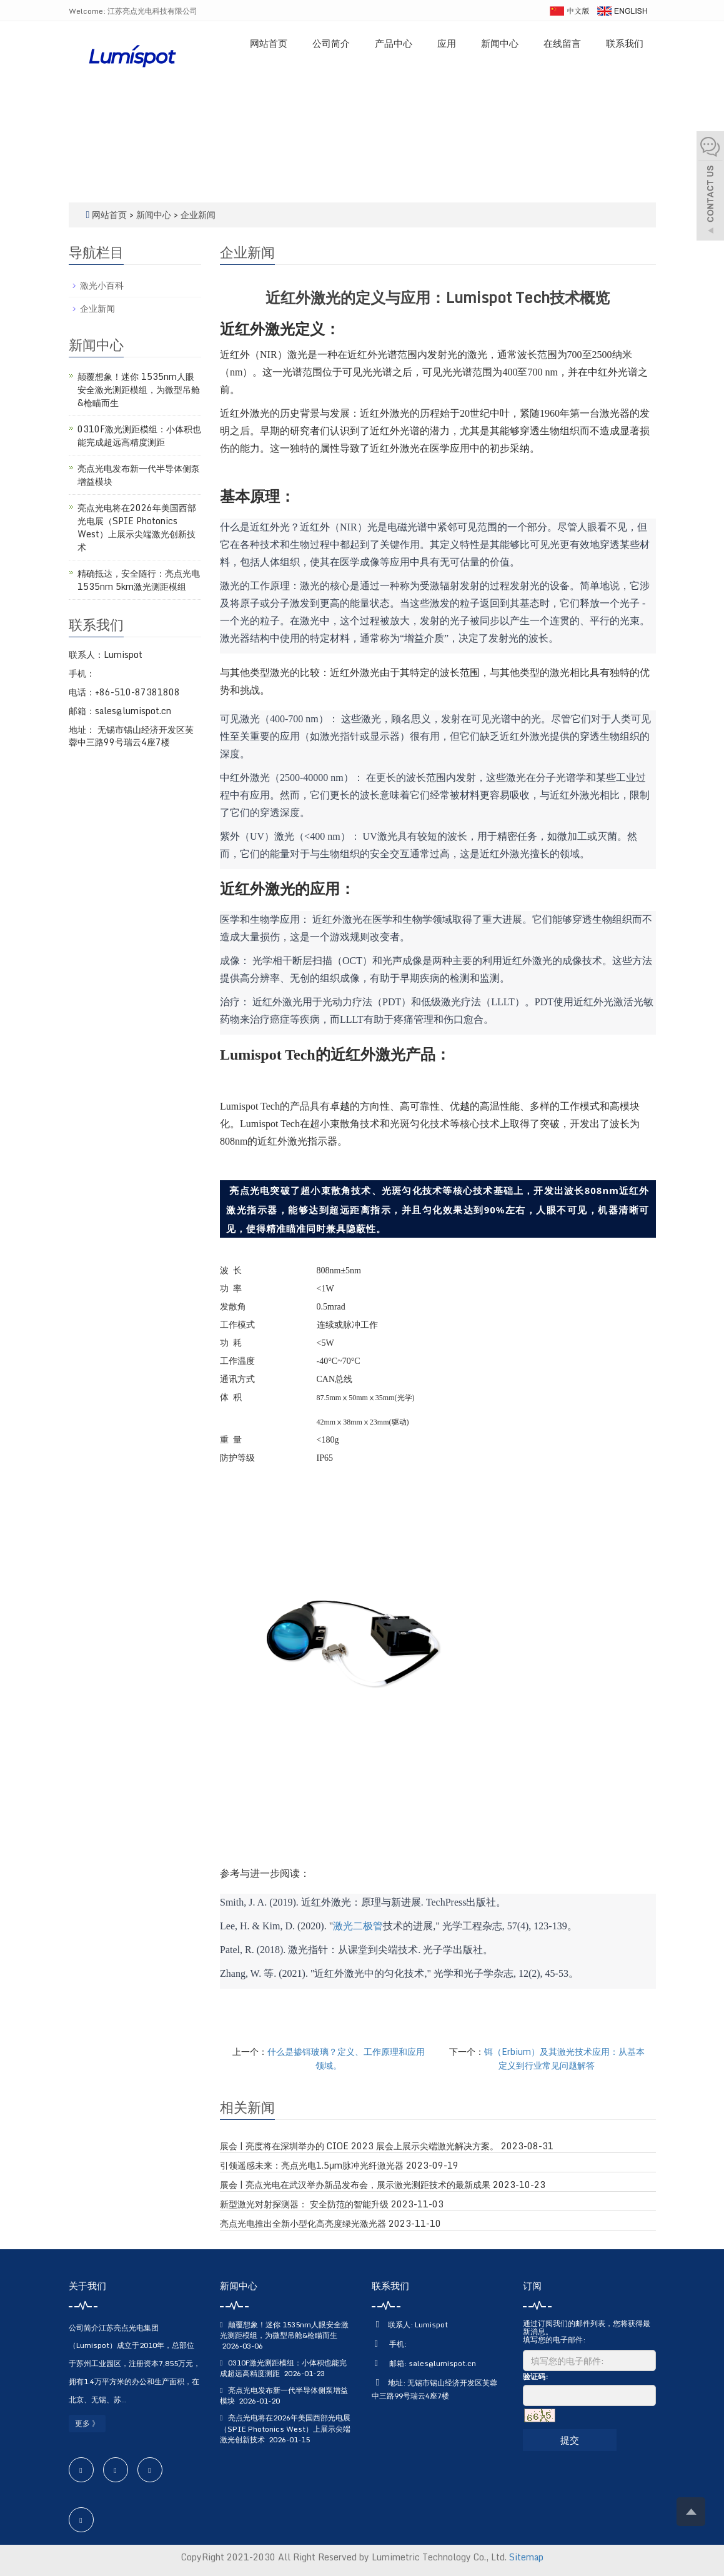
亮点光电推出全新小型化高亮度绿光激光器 (303, 2223)
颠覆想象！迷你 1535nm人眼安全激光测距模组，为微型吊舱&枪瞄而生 (138, 389)
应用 (446, 43)
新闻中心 (499, 43)
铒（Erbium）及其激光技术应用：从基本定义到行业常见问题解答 (564, 2058)
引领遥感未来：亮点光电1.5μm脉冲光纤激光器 (312, 2165)
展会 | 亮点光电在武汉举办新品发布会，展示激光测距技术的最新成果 (355, 2185)
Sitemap (526, 2557)
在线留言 (562, 43)
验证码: (535, 2376)
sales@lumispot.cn (442, 2363)
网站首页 (268, 43)
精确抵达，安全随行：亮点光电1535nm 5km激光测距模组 (138, 580)
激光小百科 (102, 285)
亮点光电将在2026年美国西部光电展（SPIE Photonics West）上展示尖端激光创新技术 (136, 527)
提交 (569, 2439)
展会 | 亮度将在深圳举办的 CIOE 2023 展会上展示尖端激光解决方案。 (359, 2146)
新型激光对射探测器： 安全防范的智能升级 (304, 2204)
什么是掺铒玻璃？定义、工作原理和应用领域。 (346, 2058)
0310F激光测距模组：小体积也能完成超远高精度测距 (139, 435)
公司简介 (331, 43)
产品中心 (393, 43)
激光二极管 (358, 1926)
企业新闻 (197, 214)
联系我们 (624, 43)
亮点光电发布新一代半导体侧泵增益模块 (138, 475)
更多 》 (87, 2423)
